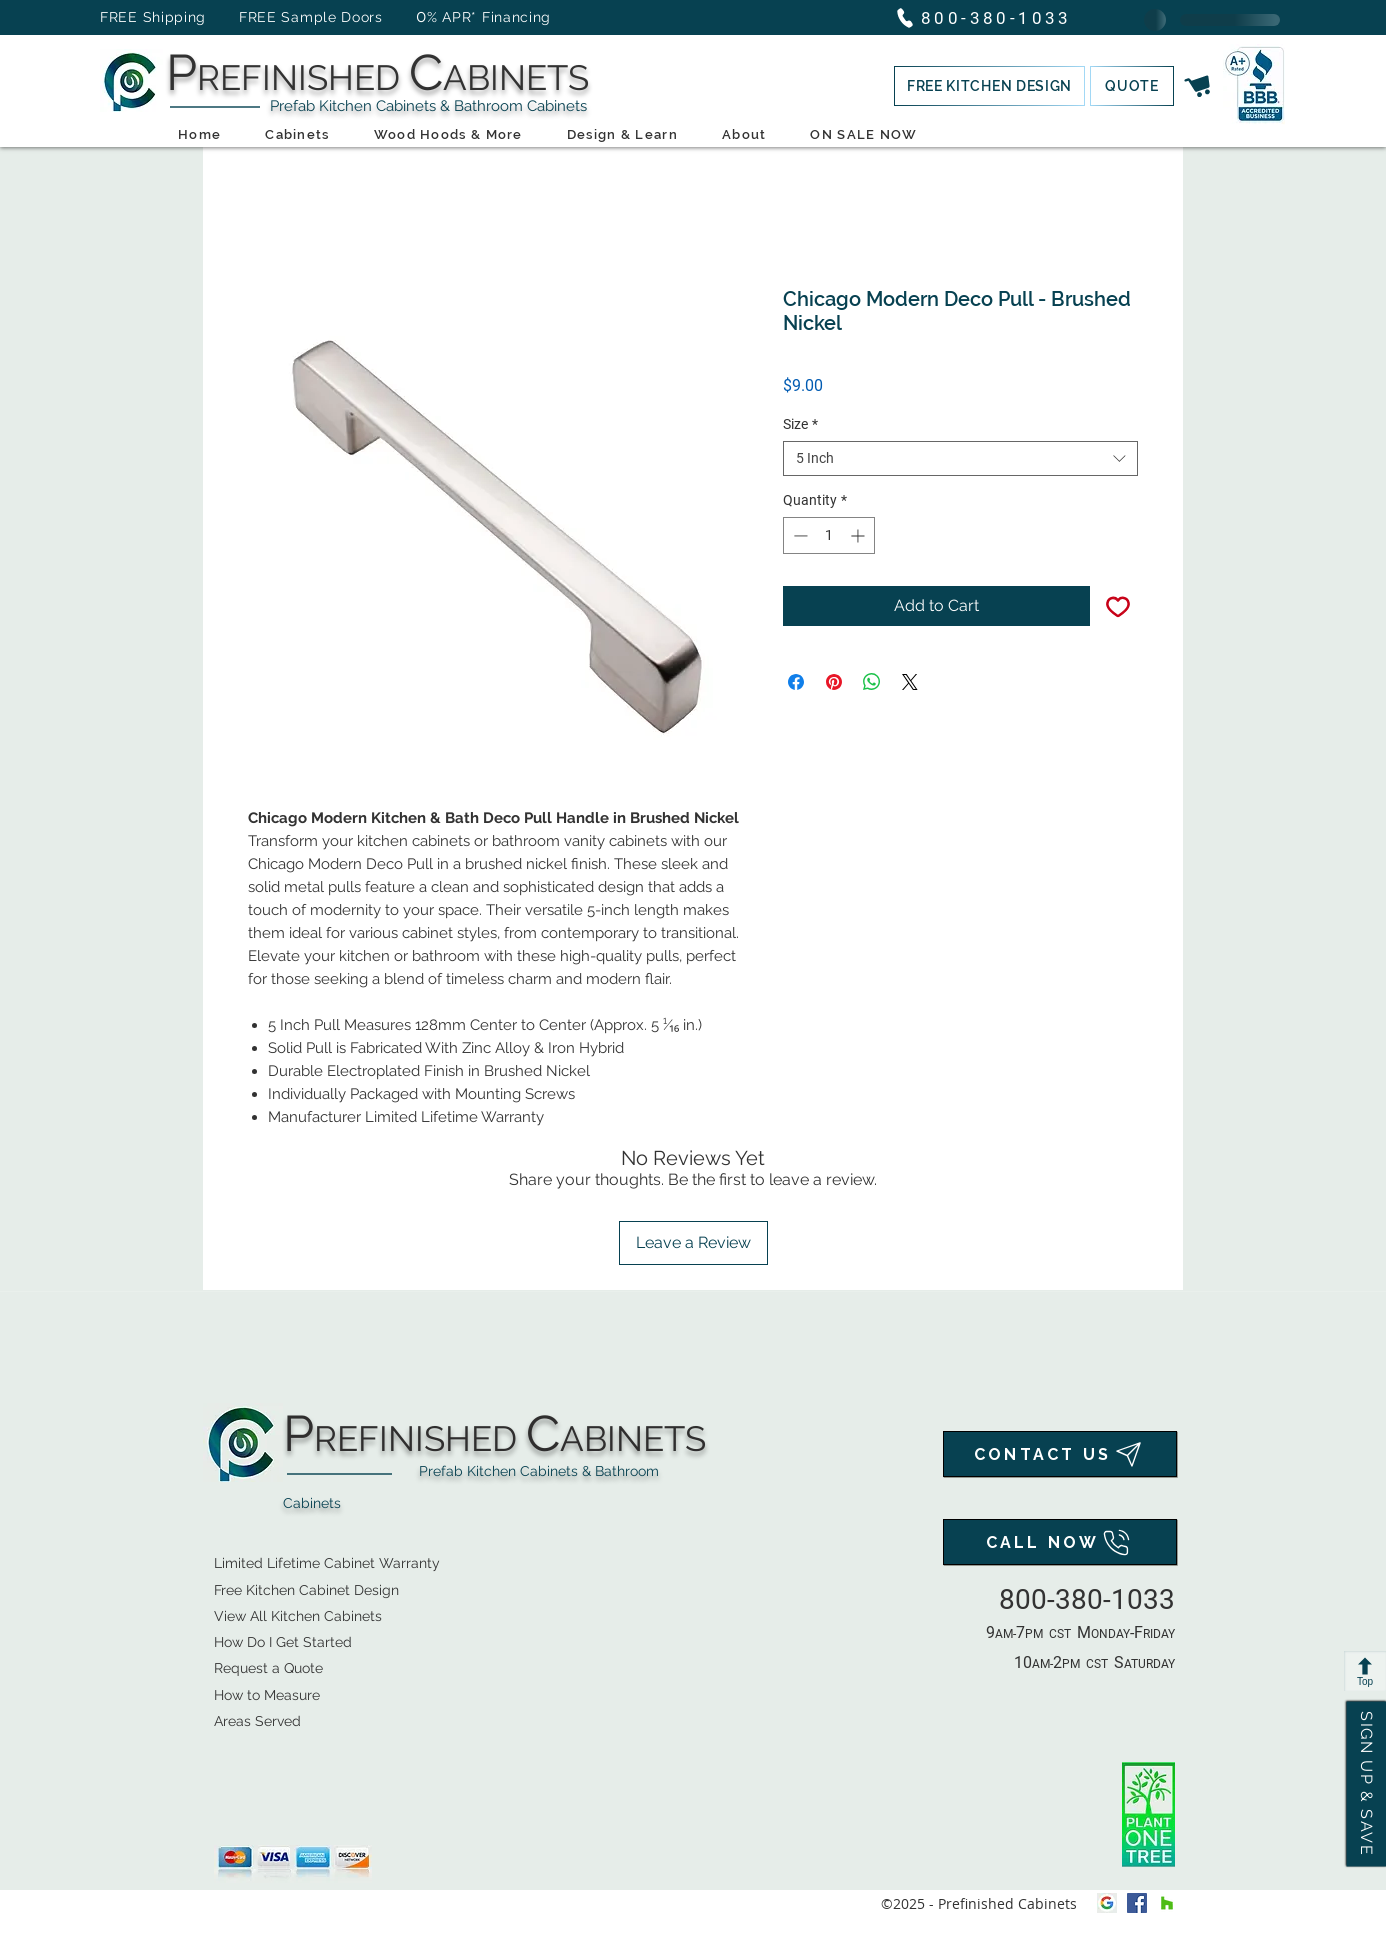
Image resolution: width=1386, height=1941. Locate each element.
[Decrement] (798, 535)
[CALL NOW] (1060, 1542)
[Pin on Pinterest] (834, 682)
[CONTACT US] (1060, 1454)
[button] (989, 86)
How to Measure (267, 1695)
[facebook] (1137, 1903)
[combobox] (960, 458)
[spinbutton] (829, 535)
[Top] (1365, 1671)
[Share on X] (910, 682)
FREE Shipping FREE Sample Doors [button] (251, 17)
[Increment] (859, 535)
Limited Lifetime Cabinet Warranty (327, 1563)
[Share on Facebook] (796, 682)
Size (800, 424)
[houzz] (1167, 1903)
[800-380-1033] (992, 17)
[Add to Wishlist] (1118, 606)
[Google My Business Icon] (1107, 1903)
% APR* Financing (489, 17)
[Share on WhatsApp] (872, 682)
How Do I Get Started (283, 1642)
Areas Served (257, 1721)
